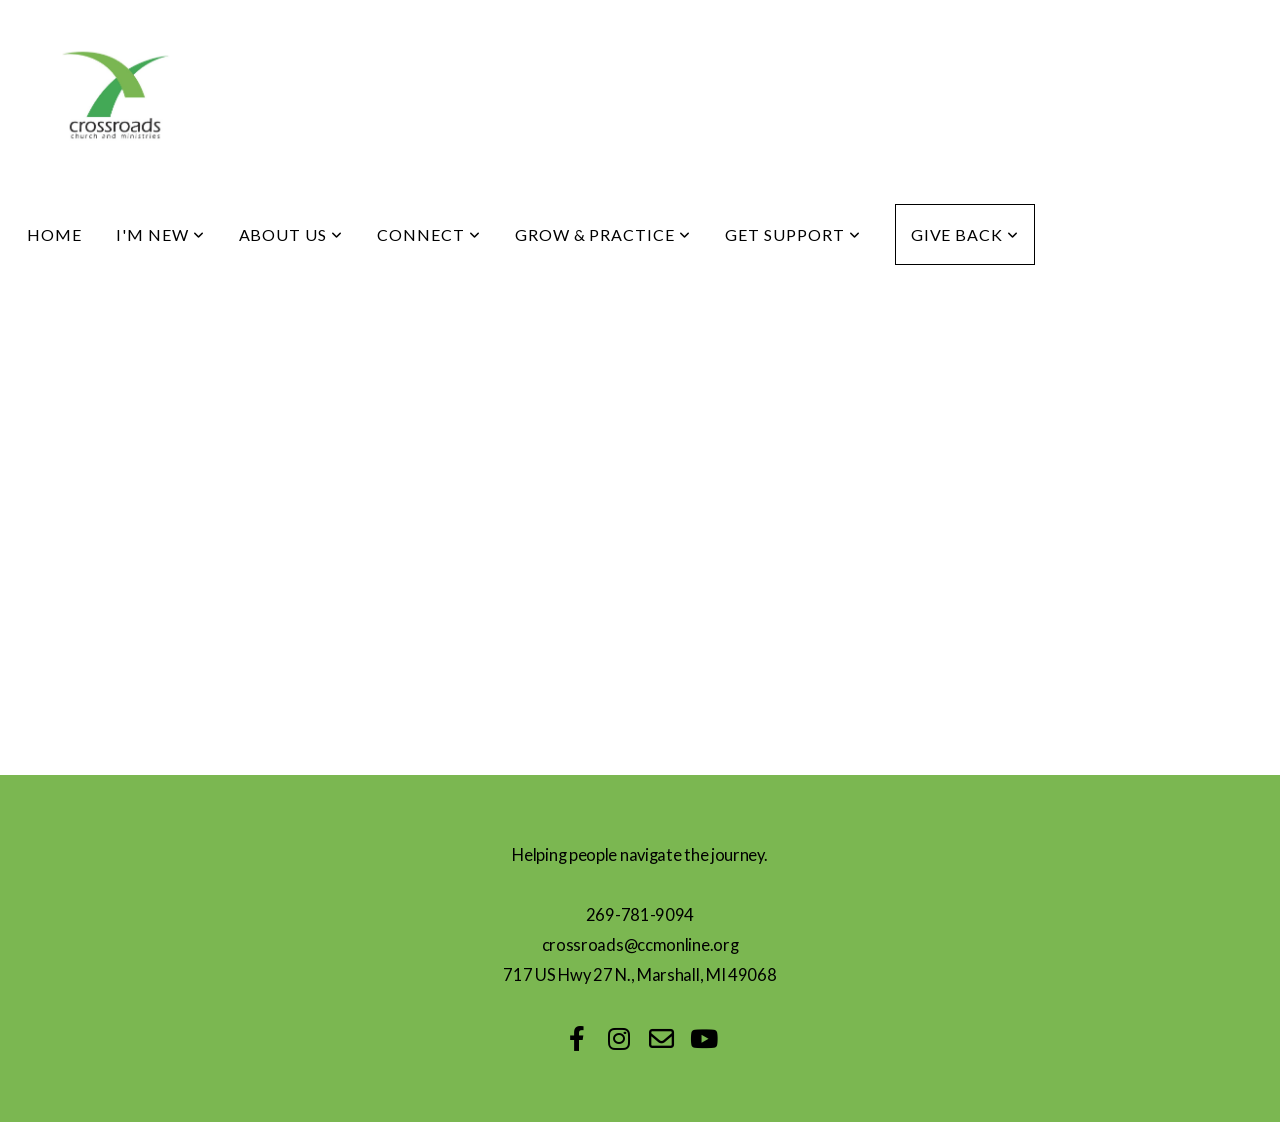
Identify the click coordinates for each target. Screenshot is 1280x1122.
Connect (429, 234)
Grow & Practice (603, 234)
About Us (291, 234)
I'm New (160, 234)
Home (54, 234)
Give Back (965, 234)
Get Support (793, 234)
